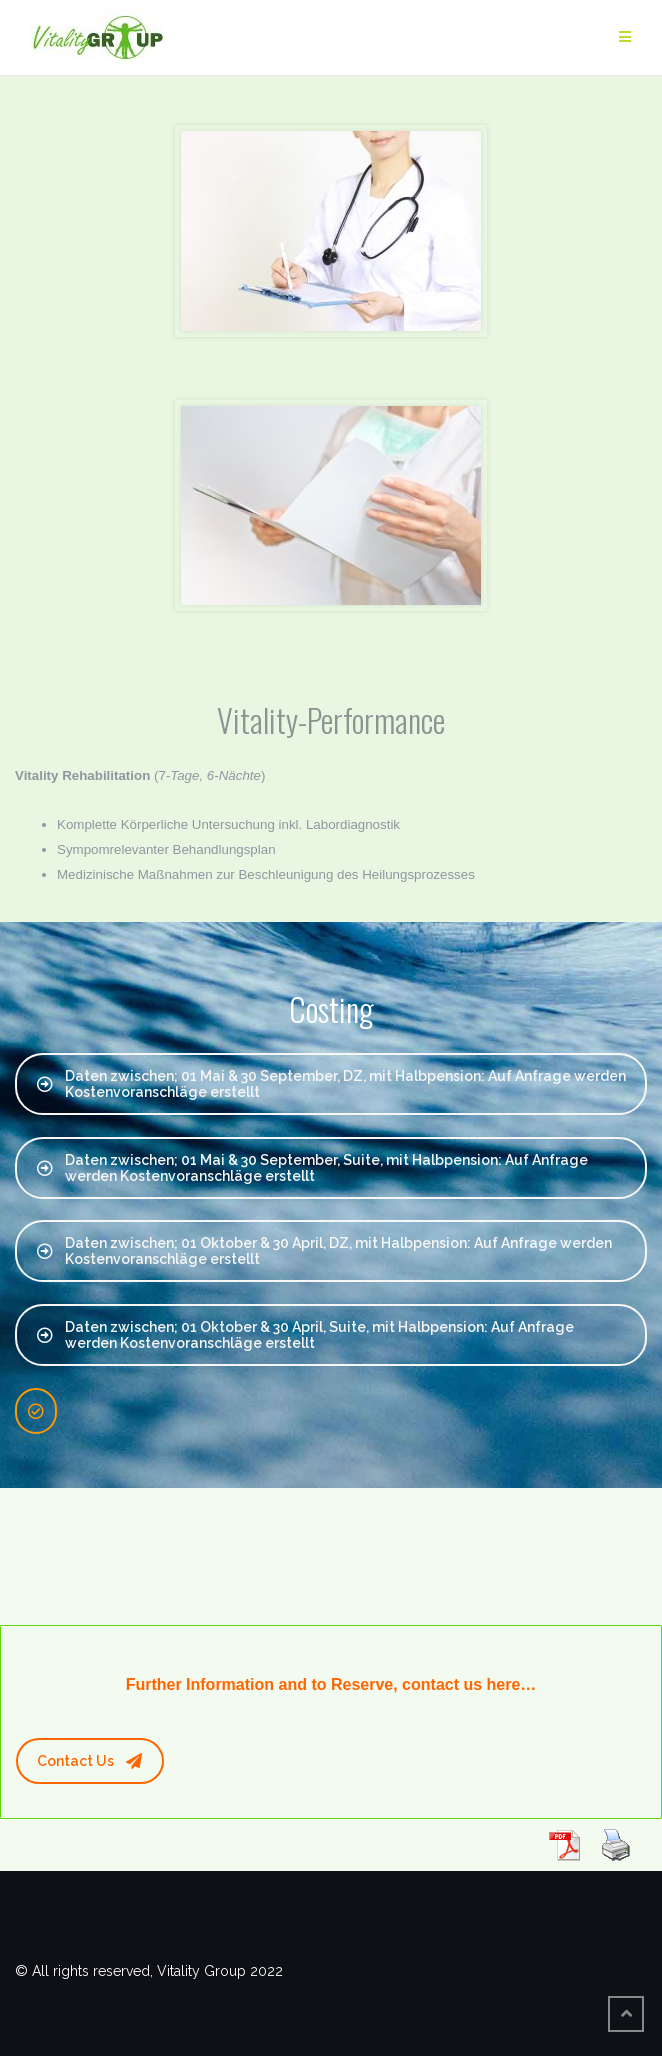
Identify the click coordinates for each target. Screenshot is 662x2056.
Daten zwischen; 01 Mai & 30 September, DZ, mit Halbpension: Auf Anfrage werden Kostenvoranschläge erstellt (331, 1084)
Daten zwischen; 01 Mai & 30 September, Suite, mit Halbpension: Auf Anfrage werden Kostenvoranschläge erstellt (312, 1168)
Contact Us (89, 1761)
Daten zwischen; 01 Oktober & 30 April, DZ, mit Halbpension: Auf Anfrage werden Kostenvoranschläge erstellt (324, 1251)
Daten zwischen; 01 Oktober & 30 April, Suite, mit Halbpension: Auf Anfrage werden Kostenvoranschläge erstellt (305, 1335)
